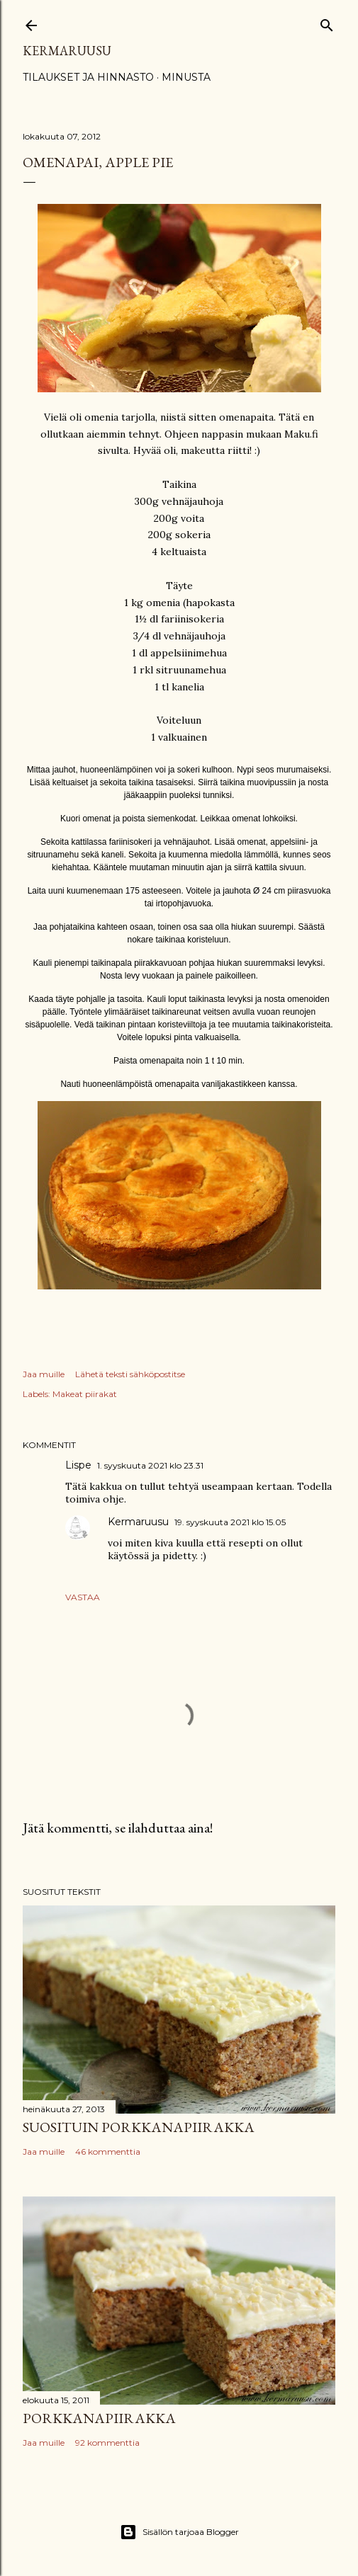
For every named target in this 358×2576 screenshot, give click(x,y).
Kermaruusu (67, 50)
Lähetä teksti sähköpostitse (130, 1374)
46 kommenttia (107, 2151)
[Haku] (326, 22)
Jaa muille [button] (44, 1374)
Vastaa (82, 1597)
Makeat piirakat (84, 1394)
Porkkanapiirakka (99, 2418)
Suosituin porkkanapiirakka (138, 2127)
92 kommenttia (107, 2442)
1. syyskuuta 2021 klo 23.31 (150, 1465)
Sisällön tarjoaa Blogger (179, 2532)
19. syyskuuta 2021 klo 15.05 (230, 1522)
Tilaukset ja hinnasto (88, 77)
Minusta (186, 77)
